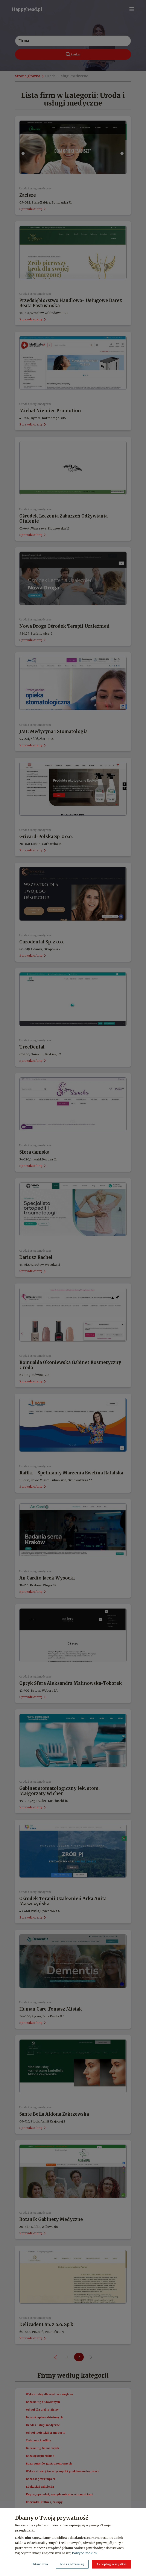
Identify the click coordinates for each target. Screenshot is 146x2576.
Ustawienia (40, 2564)
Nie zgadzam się (72, 2564)
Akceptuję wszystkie (111, 2564)
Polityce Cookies (84, 2553)
